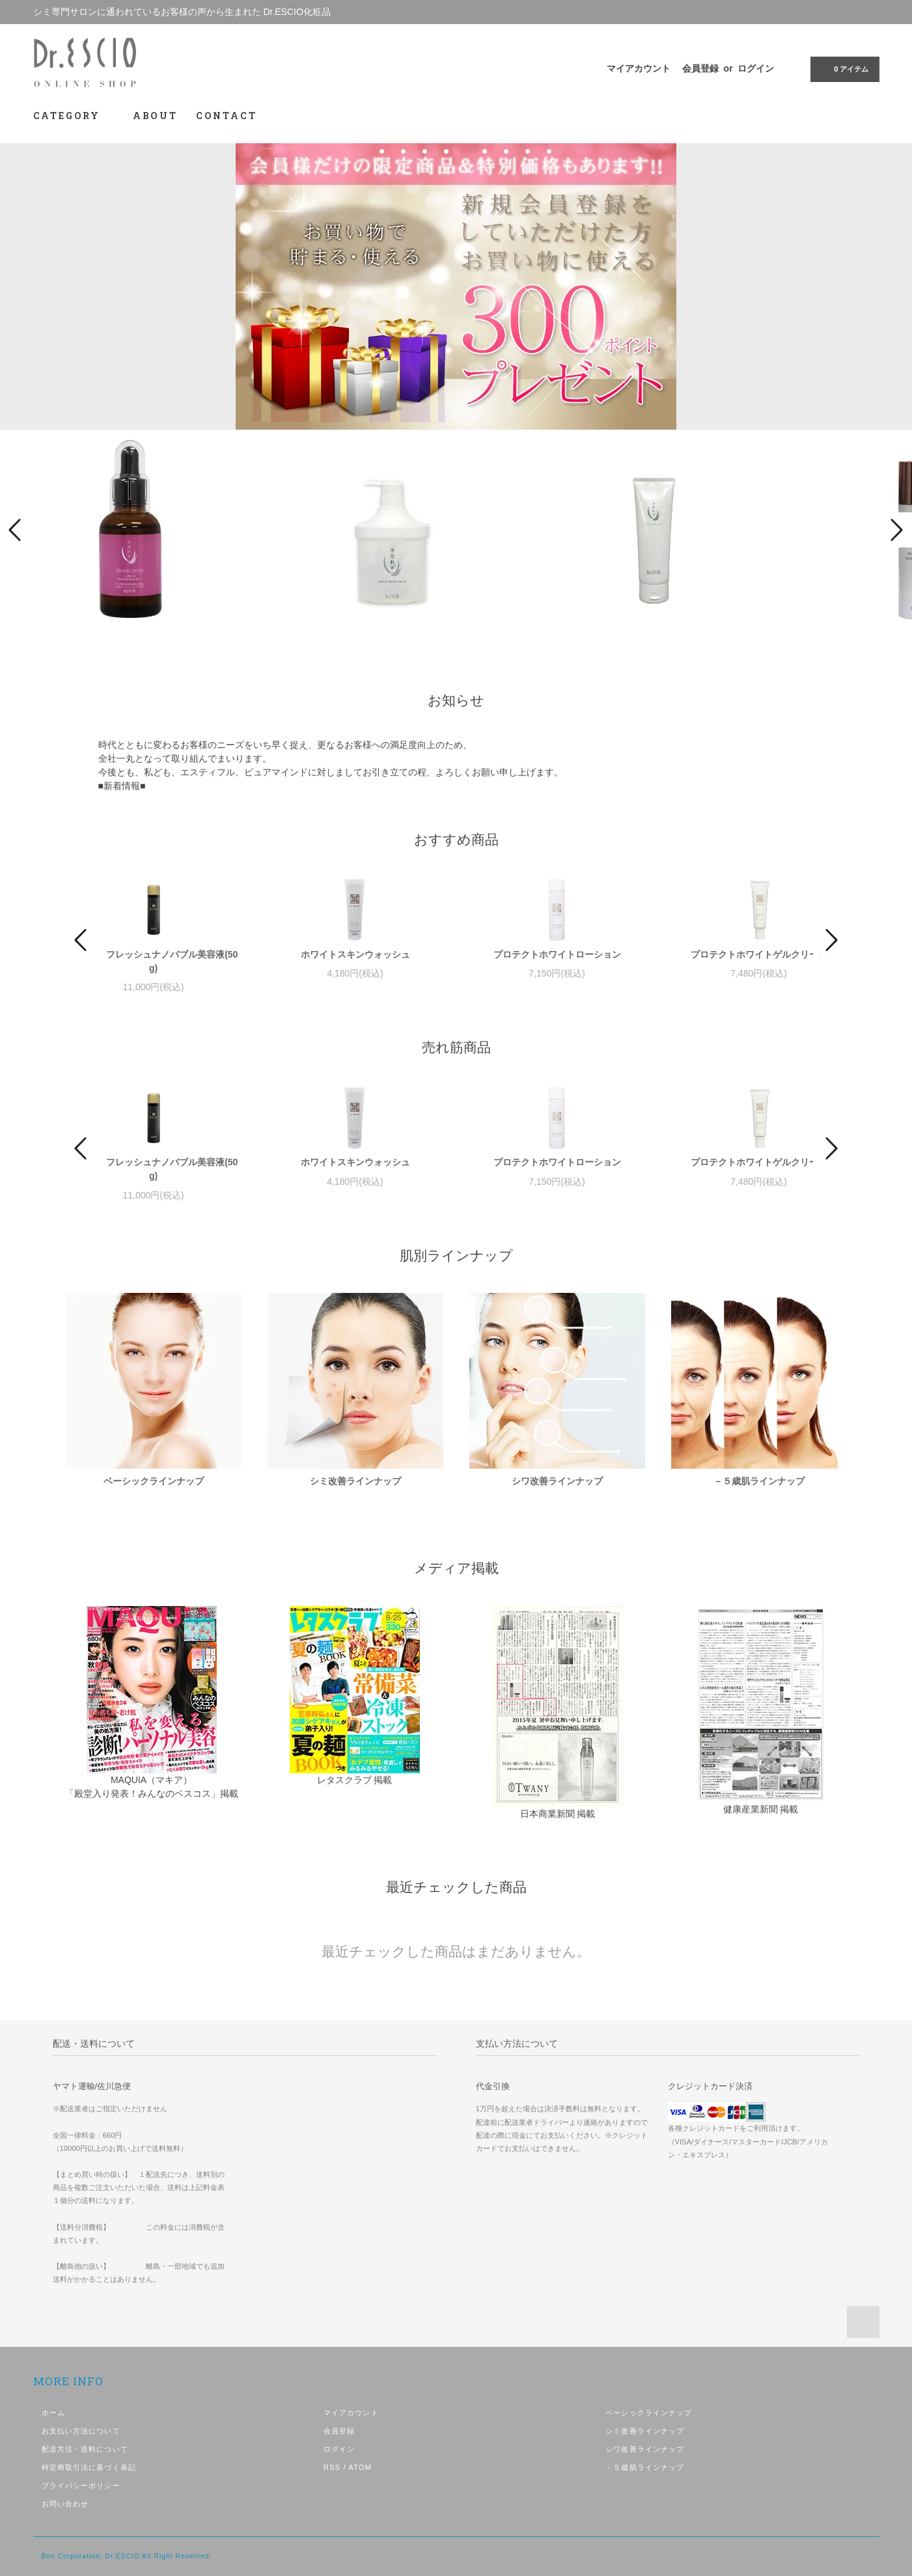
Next (895, 529)
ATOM (360, 2467)
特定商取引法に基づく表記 (89, 2467)
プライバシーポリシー (81, 2485)
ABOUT (155, 115)
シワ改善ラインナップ (557, 1481)
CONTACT (226, 115)
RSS (332, 2467)
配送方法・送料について (85, 2449)
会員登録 (700, 68)
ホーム (53, 2413)
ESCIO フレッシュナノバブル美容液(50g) (153, 961)
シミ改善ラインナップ (355, 1481)
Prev (17, 529)
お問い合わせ (65, 2504)
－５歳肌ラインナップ (759, 1481)
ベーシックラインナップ (154, 1481)
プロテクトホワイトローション (557, 954)
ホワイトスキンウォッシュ (355, 954)
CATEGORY (74, 115)
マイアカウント (638, 68)
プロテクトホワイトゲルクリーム (759, 954)
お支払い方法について (81, 2431)
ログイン (756, 68)
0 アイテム (843, 68)
